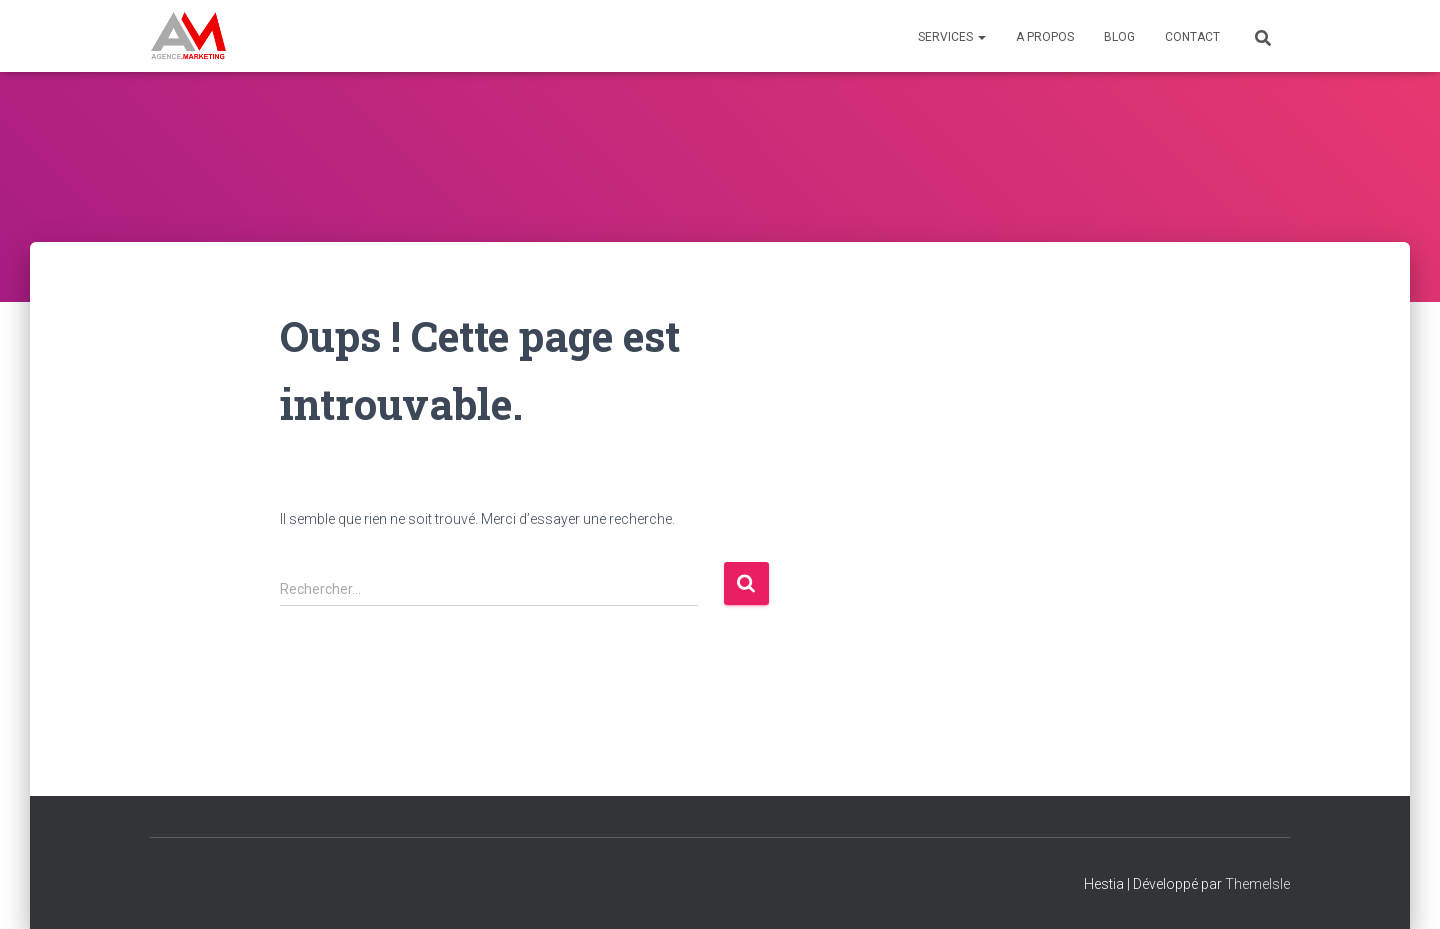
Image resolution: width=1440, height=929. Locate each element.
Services (952, 37)
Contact (1192, 37)
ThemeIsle (1257, 884)
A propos (1045, 37)
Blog (1119, 37)
